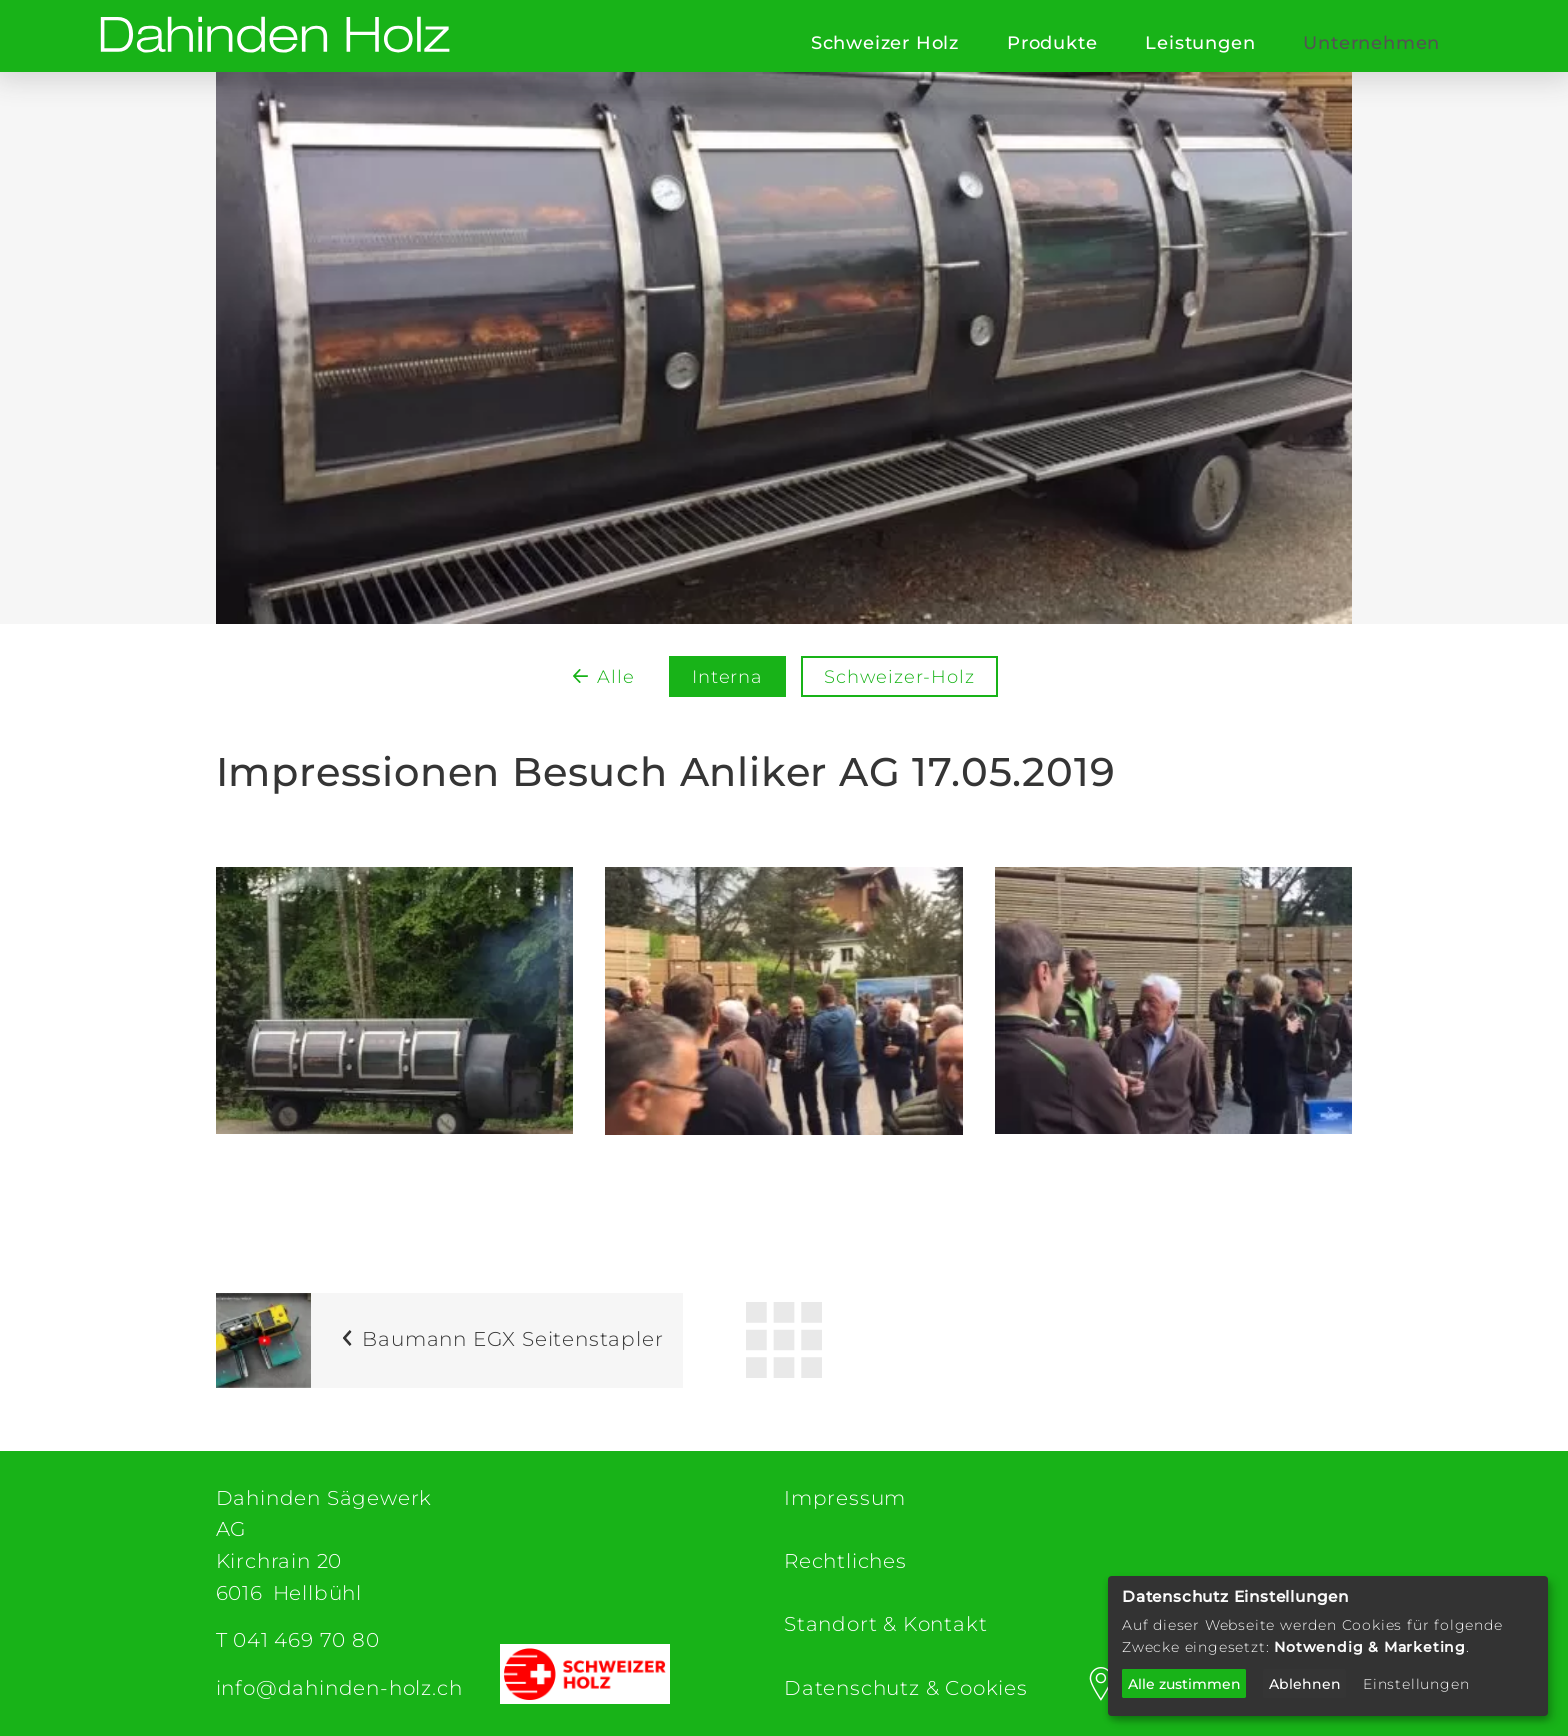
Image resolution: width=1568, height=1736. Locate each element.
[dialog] (1328, 1646)
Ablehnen (1305, 1684)
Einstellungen (1416, 1684)
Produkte (1052, 43)
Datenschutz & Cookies (906, 1688)
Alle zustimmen (1184, 1684)
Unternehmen (1371, 43)
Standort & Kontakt (885, 1624)
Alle (615, 677)
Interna (727, 677)
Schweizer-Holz (899, 677)
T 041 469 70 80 (298, 1640)
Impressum (845, 1498)
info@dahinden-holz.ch (339, 1688)
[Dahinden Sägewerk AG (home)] (275, 36)
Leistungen (1200, 43)
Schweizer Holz (885, 43)
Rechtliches (845, 1561)
